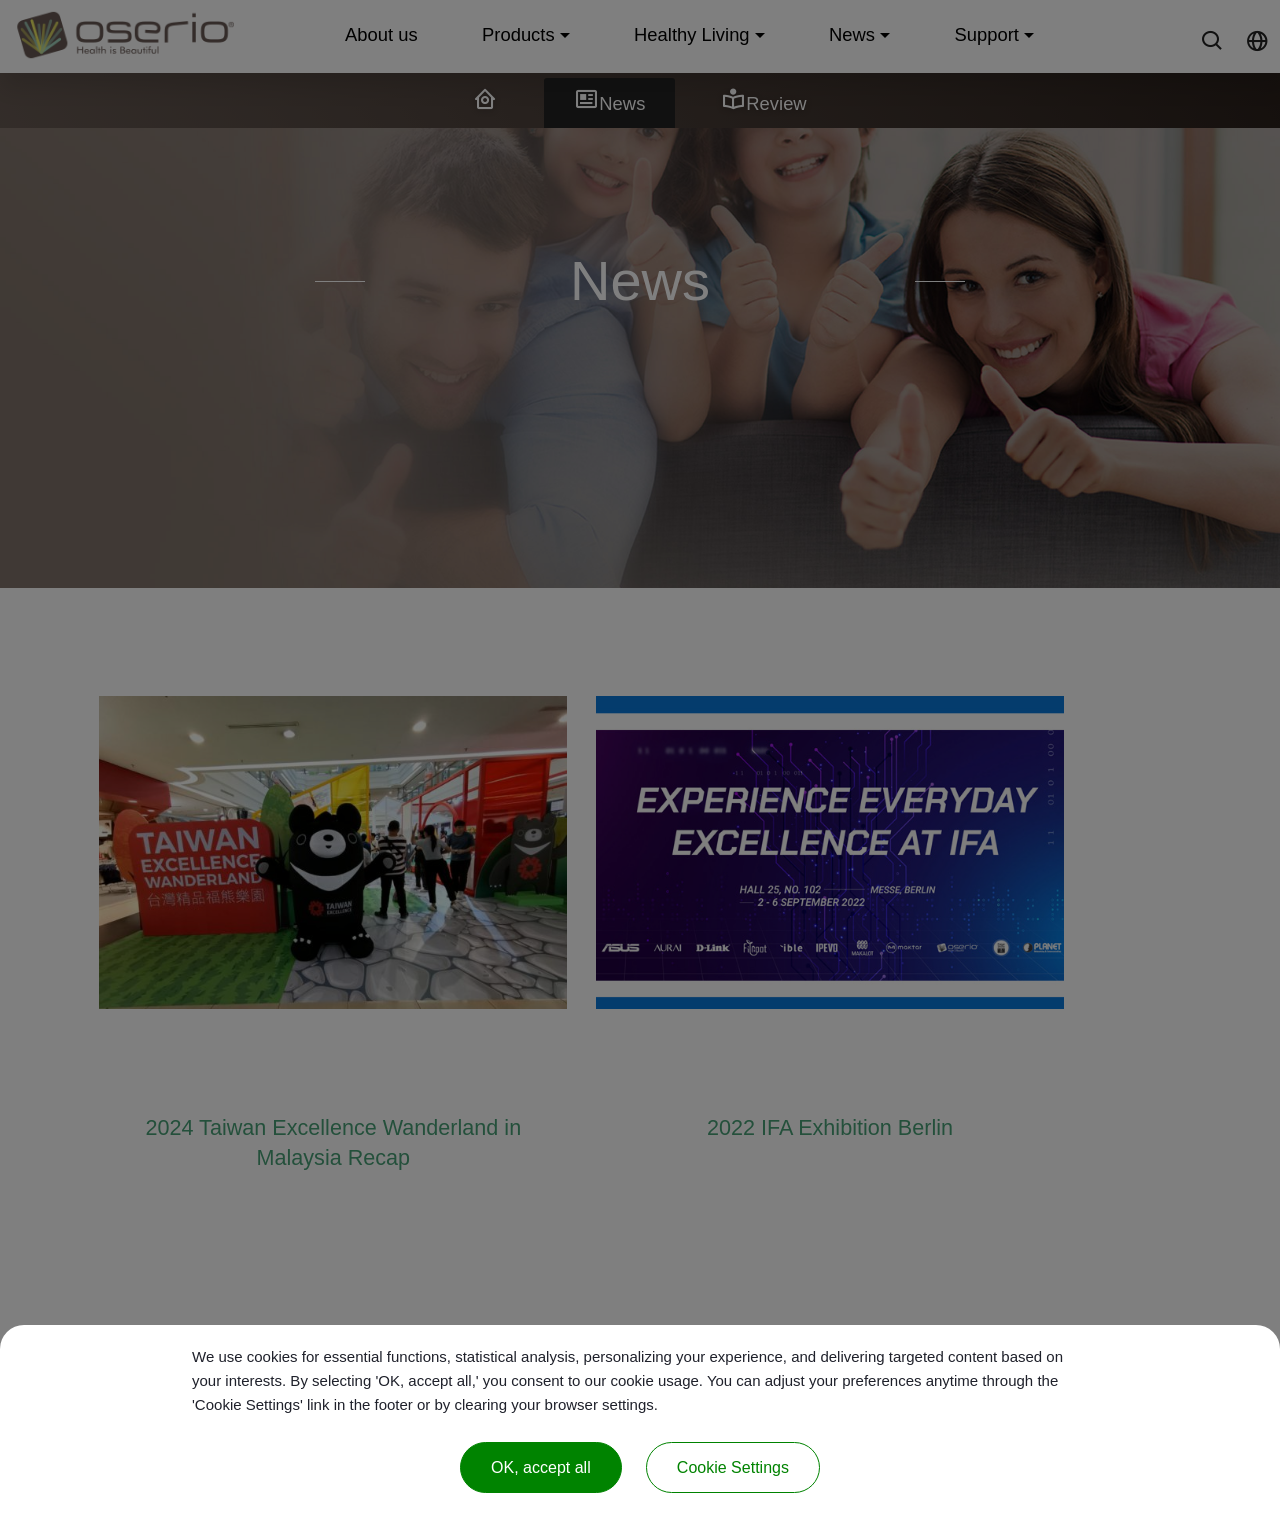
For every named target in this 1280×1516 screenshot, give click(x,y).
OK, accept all (541, 1467)
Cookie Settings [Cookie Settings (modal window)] (733, 1467)
